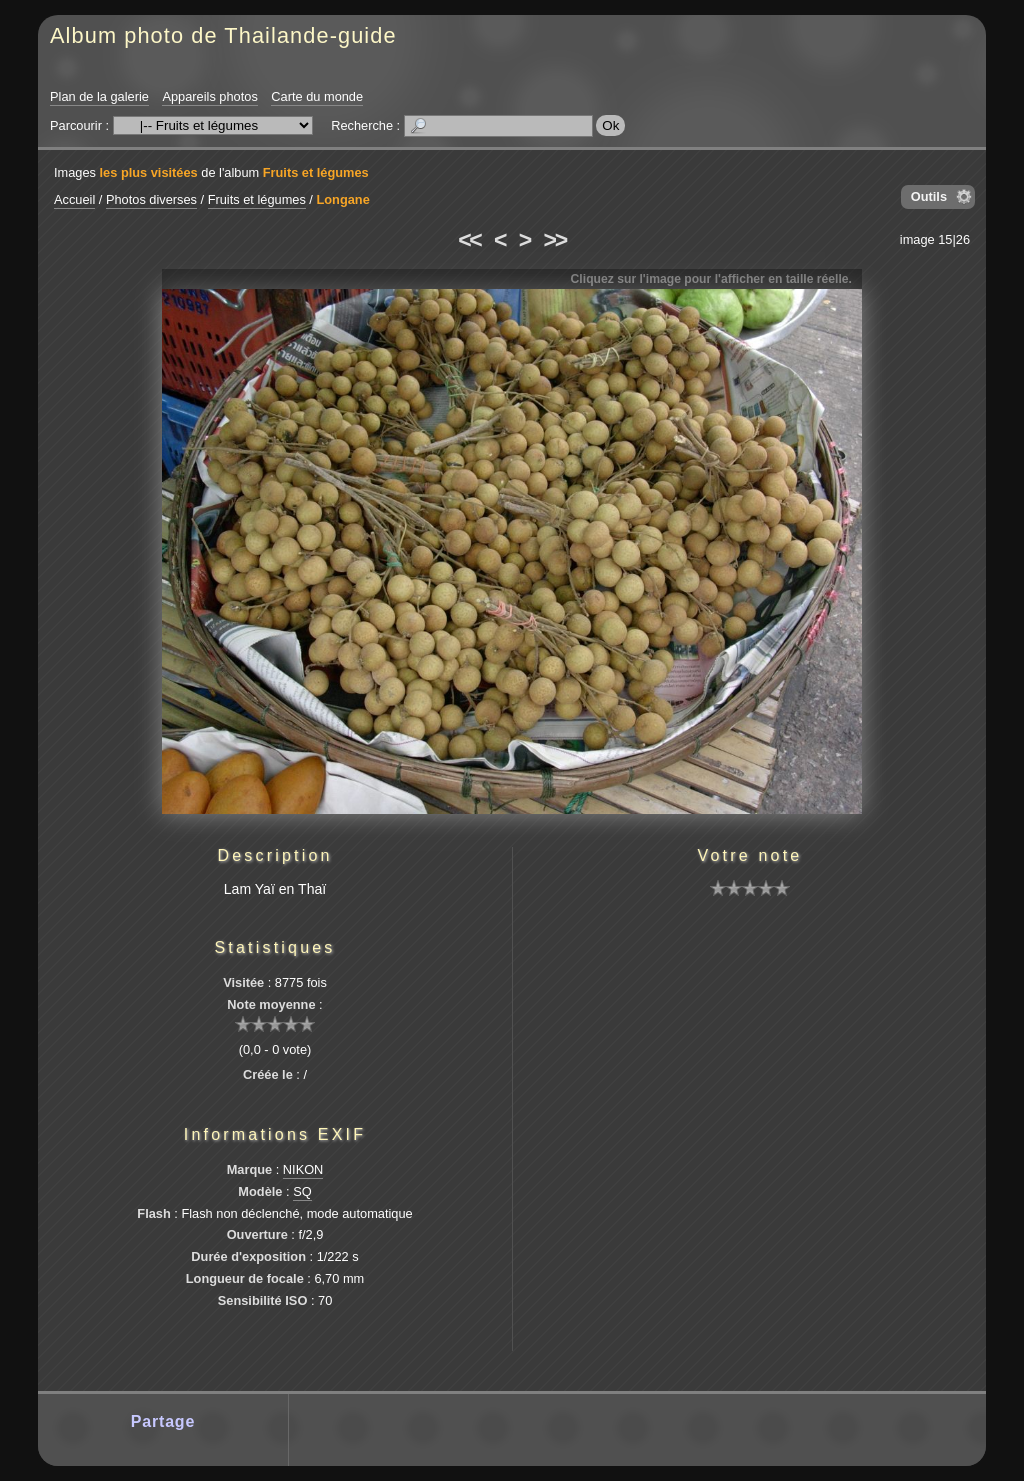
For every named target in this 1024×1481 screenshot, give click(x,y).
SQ (302, 1191)
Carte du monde (317, 96)
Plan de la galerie (99, 96)
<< (469, 240)
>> (555, 240)
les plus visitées (149, 172)
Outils (929, 196)
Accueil (74, 199)
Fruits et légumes (316, 172)
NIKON (303, 1169)
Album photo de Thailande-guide (223, 35)
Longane (342, 199)
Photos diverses (151, 199)
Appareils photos (209, 96)
